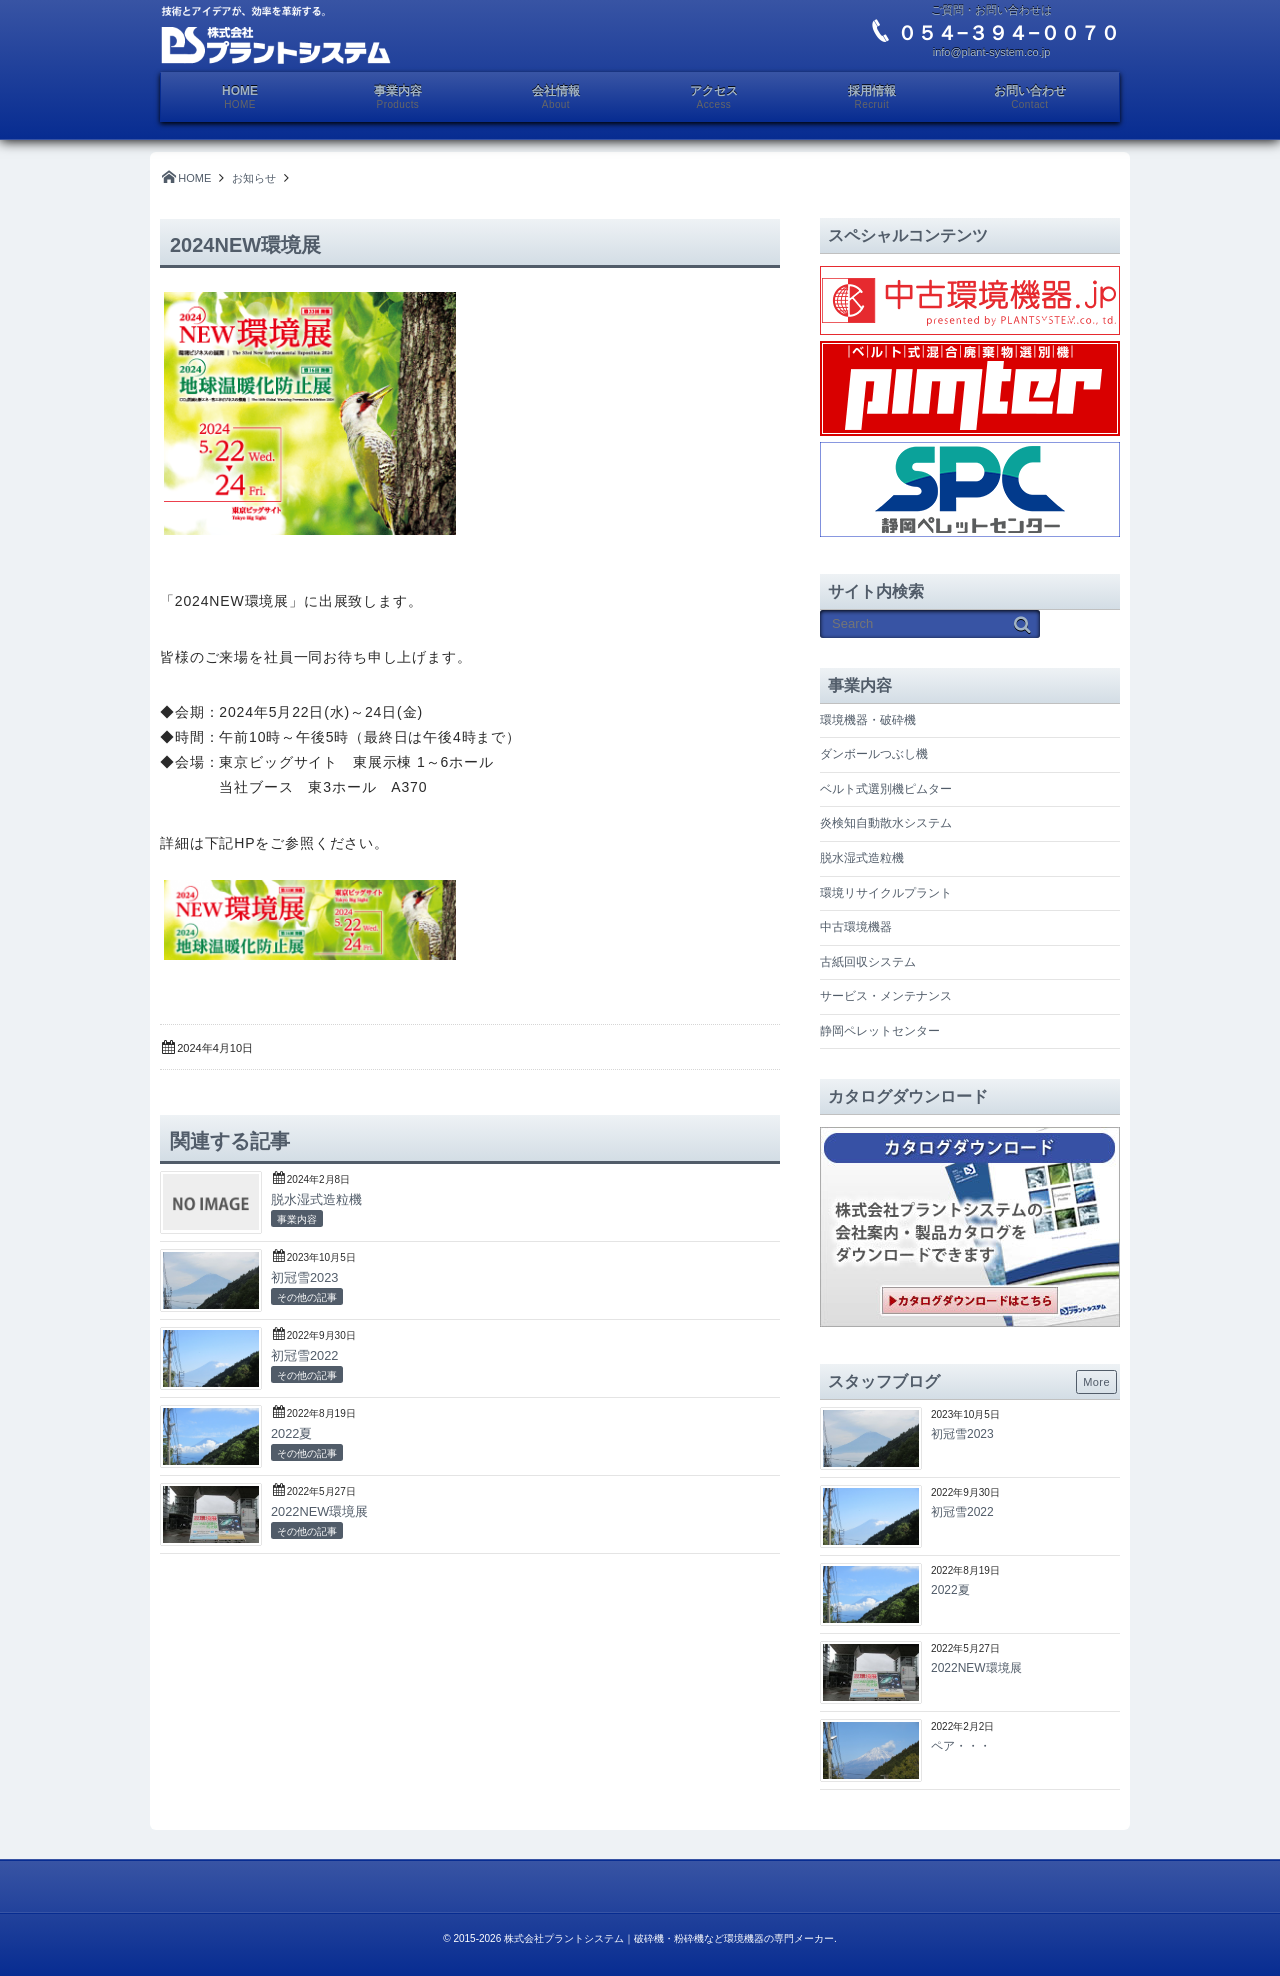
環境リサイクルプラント (886, 893)
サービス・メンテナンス (886, 996)
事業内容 (297, 1219)
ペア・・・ (961, 1746)
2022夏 (291, 1433)
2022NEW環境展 (319, 1511)
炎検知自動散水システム (886, 823)
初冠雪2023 (304, 1277)
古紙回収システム (868, 962)
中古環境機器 (856, 927)
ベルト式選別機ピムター (886, 789)
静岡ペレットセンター (880, 1031)
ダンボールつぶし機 (874, 754)
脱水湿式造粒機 (316, 1199)
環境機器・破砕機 (868, 720)
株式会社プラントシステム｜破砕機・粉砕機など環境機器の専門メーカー (669, 1938)
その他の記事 (307, 1297)
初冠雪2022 (304, 1355)
